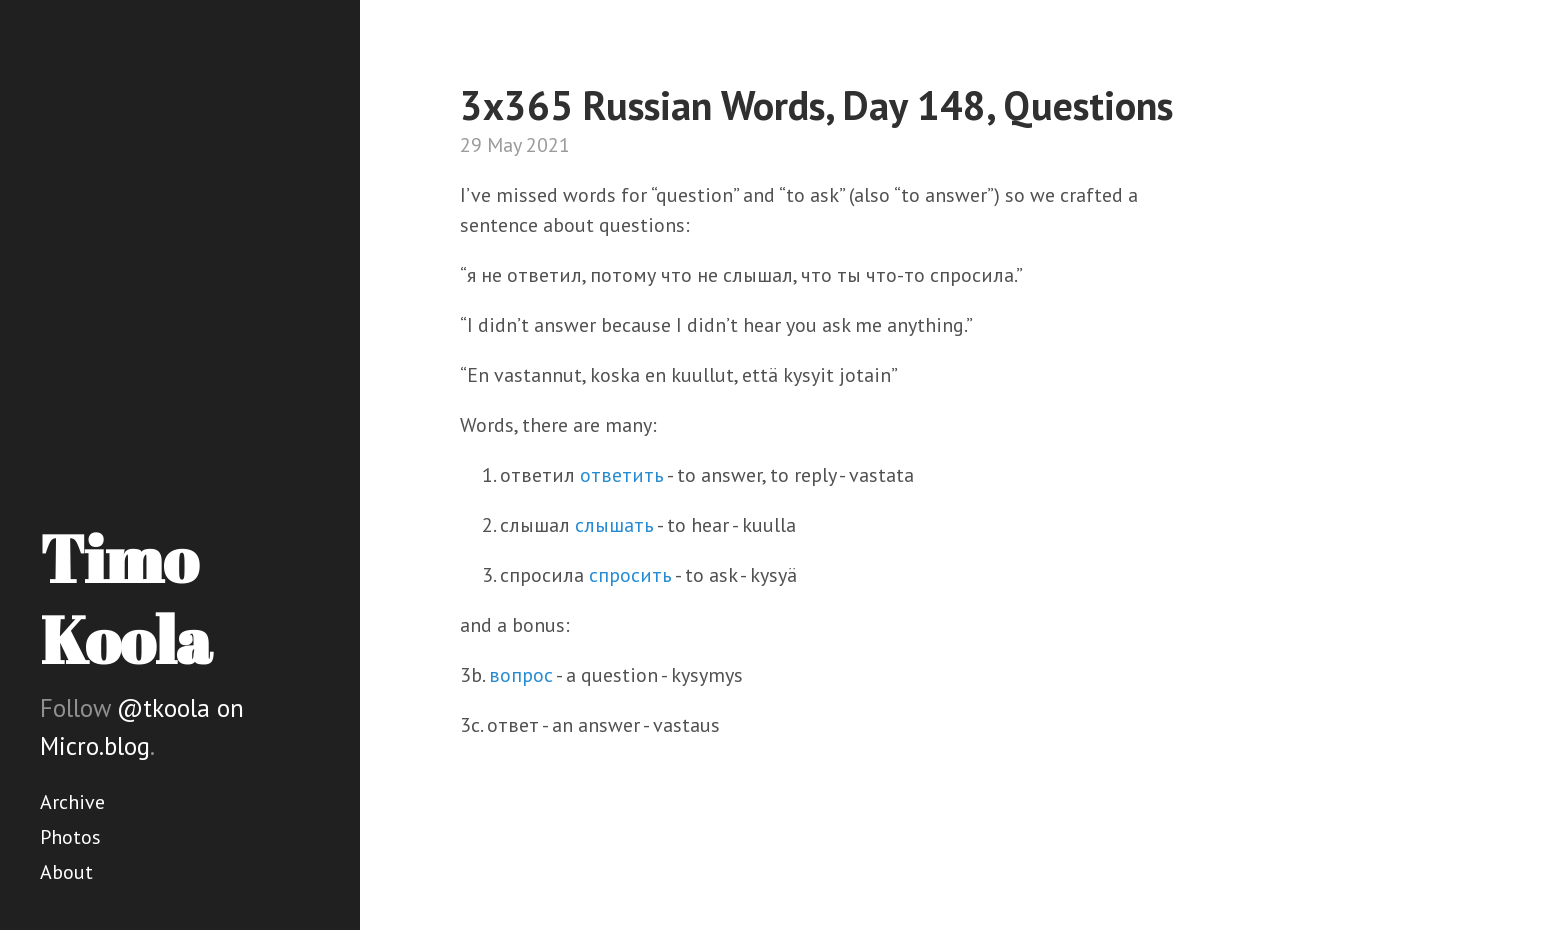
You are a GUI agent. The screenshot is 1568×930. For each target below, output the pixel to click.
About (66, 872)
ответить (622, 475)
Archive (72, 802)
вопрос (521, 675)
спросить (630, 575)
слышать (614, 525)
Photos (70, 837)
